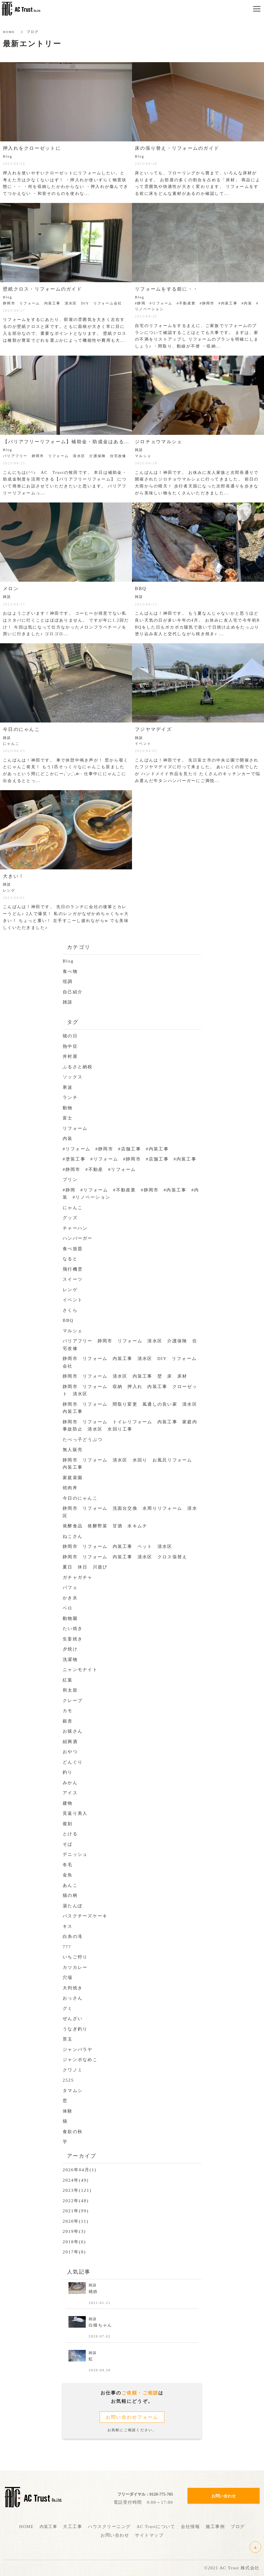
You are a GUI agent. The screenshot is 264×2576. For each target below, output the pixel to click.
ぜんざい (73, 2018)
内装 (68, 1138)
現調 (68, 981)
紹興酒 (70, 1741)
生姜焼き (73, 1639)
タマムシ (73, 2090)
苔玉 (68, 2039)
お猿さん (73, 1731)
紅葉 (68, 1680)
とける (70, 1834)
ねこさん (73, 1536)
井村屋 (70, 1056)
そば (68, 1844)
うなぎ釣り (75, 2029)
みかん (70, 1782)
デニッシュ (75, 1854)
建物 (68, 1803)
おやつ (70, 1751)
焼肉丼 (70, 1487)
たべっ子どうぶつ (83, 1439)
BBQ (68, 1320)
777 (67, 1947)
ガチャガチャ (78, 1577)
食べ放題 (73, 1248)
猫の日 (70, 1036)
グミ (68, 2008)
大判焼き (73, 1988)
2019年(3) (74, 2231)
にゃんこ (73, 1207)
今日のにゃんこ (80, 1498)
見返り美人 (75, 1813)
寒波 (68, 1087)
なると (70, 1258)
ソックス (73, 1077)
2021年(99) (76, 2211)
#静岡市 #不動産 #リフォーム (102, 1169)
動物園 (70, 1618)
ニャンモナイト (80, 1669)
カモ (68, 1710)
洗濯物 (70, 1659)
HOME (9, 32)
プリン (70, 1179)
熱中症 (70, 1046)
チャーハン (75, 1228)
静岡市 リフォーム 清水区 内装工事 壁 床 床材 (125, 1376)
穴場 (68, 1977)
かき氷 (70, 1598)
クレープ (73, 1700)
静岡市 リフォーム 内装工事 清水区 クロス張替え (125, 1557)
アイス (70, 1792)
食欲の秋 (73, 2131)
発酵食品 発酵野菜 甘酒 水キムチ (105, 1526)
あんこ (70, 1885)
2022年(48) (76, 2200)
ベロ (68, 1608)
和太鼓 (70, 1690)
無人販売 (73, 1449)
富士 (68, 1118)
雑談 (68, 1002)
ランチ (70, 1097)
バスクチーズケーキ (85, 1916)
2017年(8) (74, 2252)
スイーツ (73, 1279)
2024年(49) (76, 2180)
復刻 (68, 1823)
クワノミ (73, 2070)
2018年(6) (74, 2241)
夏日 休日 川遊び (85, 1567)
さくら (70, 1310)
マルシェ (73, 1330)
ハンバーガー (78, 1238)
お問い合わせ (223, 2490)
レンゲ (70, 1289)
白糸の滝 (73, 1936)
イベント (73, 1300)
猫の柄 (70, 1895)
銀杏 (68, 1721)
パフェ (70, 1587)
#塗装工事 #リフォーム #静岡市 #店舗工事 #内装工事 (129, 1159)
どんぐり (73, 1762)
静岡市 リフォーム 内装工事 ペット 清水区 (120, 1546)
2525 (68, 2080)
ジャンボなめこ (80, 2059)
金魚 (68, 1875)
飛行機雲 (73, 1269)
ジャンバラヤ (78, 2049)
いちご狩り (75, 1957)
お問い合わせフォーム (132, 2417)
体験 (68, 2111)
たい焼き (73, 1628)
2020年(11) (76, 2221)
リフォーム (75, 1128)
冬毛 (68, 1864)
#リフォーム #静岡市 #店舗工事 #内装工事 (116, 1149)
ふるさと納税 (78, 1067)
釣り (68, 1772)
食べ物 (70, 971)
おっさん (73, 1998)
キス (68, 1926)
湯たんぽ (73, 1906)
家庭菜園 (73, 1477)
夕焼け (70, 1649)
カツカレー (75, 1967)
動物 (68, 1108)
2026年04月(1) (79, 2169)
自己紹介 (73, 992)
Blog (68, 961)
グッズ (70, 1217)
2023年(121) (77, 2190)
